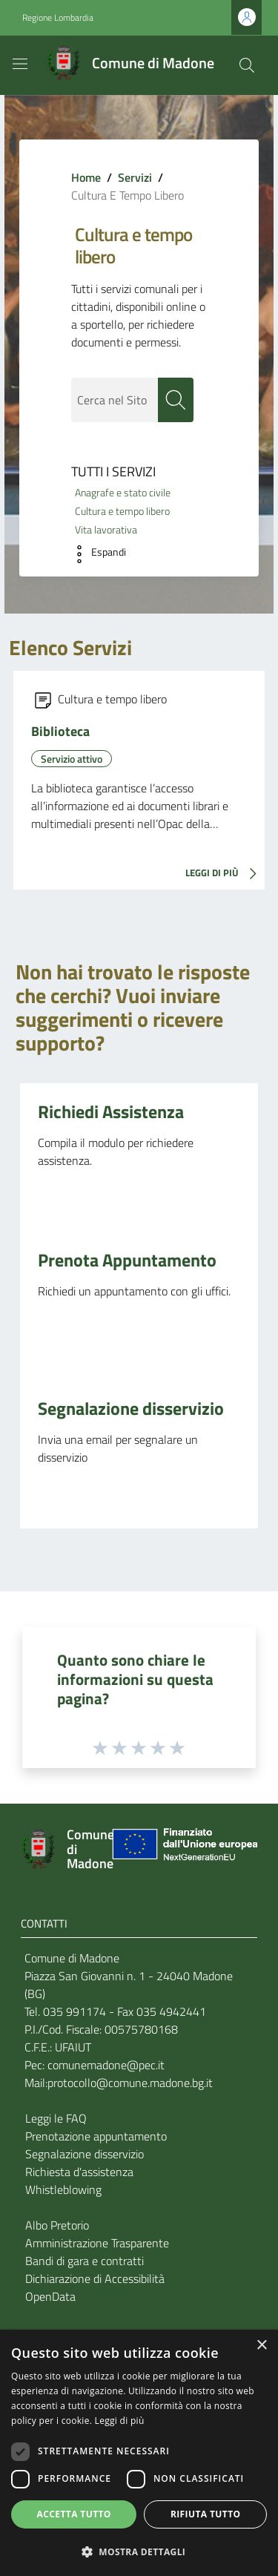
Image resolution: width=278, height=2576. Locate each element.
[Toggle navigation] (20, 64)
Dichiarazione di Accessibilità (95, 2278)
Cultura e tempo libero (122, 511)
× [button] (261, 2345)
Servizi (135, 177)
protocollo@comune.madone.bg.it (130, 2083)
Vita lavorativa (106, 530)
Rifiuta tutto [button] (206, 2514)
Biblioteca (60, 731)
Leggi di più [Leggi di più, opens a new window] (120, 2420)
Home (86, 177)
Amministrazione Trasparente (97, 2243)
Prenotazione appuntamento (96, 2136)
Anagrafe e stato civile (123, 492)
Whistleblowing (63, 2189)
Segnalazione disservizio (131, 1408)
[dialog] (139, 2453)
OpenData (50, 2296)
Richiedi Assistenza (111, 1111)
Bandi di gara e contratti (84, 2261)
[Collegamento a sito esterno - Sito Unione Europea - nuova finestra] (183, 1849)
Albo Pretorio (57, 2225)
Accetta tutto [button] (74, 2514)
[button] (95, 554)
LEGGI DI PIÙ (225, 874)
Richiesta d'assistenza (79, 2172)
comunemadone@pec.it (106, 2065)
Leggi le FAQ (56, 2118)
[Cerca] (247, 65)
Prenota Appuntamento (127, 1259)
